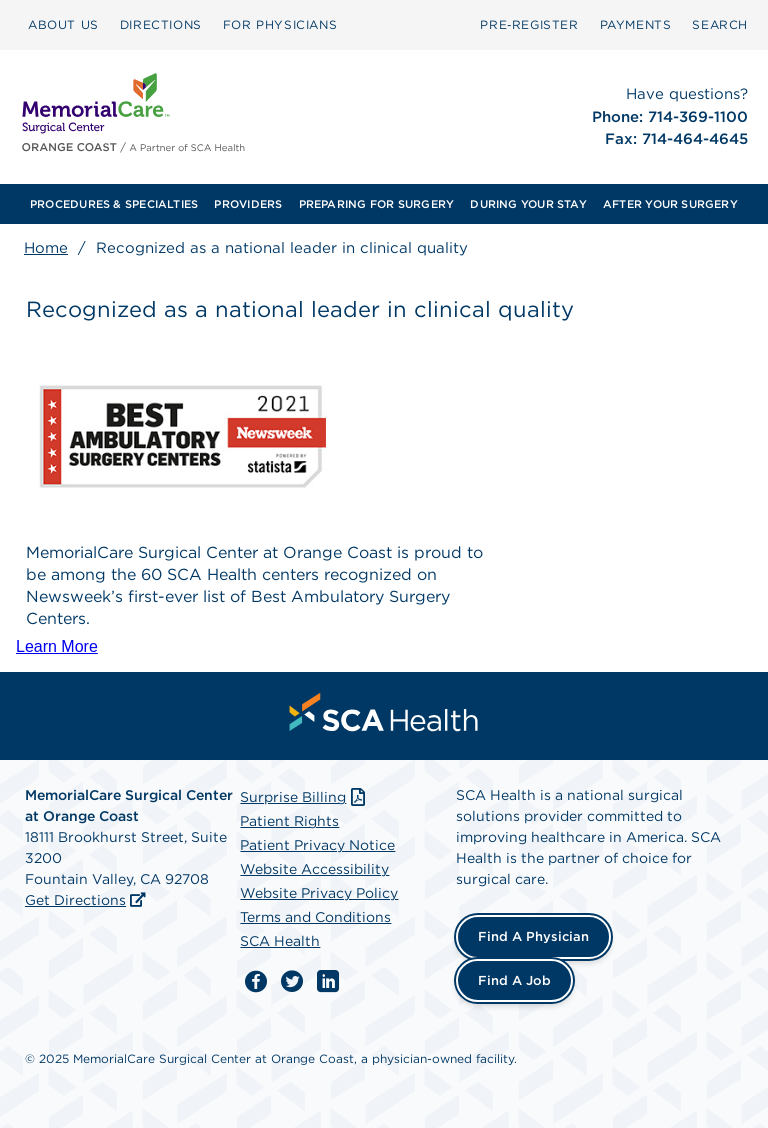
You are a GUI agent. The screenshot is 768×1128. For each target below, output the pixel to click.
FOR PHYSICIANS (280, 24)
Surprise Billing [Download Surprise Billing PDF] (304, 797)
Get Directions (75, 900)
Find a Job (514, 980)
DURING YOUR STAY (528, 204)
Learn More (57, 646)
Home (46, 248)
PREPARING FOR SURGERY (377, 204)
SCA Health (280, 941)
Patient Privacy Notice (317, 845)
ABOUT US (63, 24)
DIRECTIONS (161, 24)
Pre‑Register (529, 24)
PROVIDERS (248, 204)
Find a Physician (533, 936)
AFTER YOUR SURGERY (670, 204)
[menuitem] (63, 25)
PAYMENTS (636, 24)
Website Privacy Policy (319, 893)
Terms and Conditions (315, 917)
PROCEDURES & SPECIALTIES (114, 204)
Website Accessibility (314, 869)
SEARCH (720, 24)
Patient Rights (289, 821)
